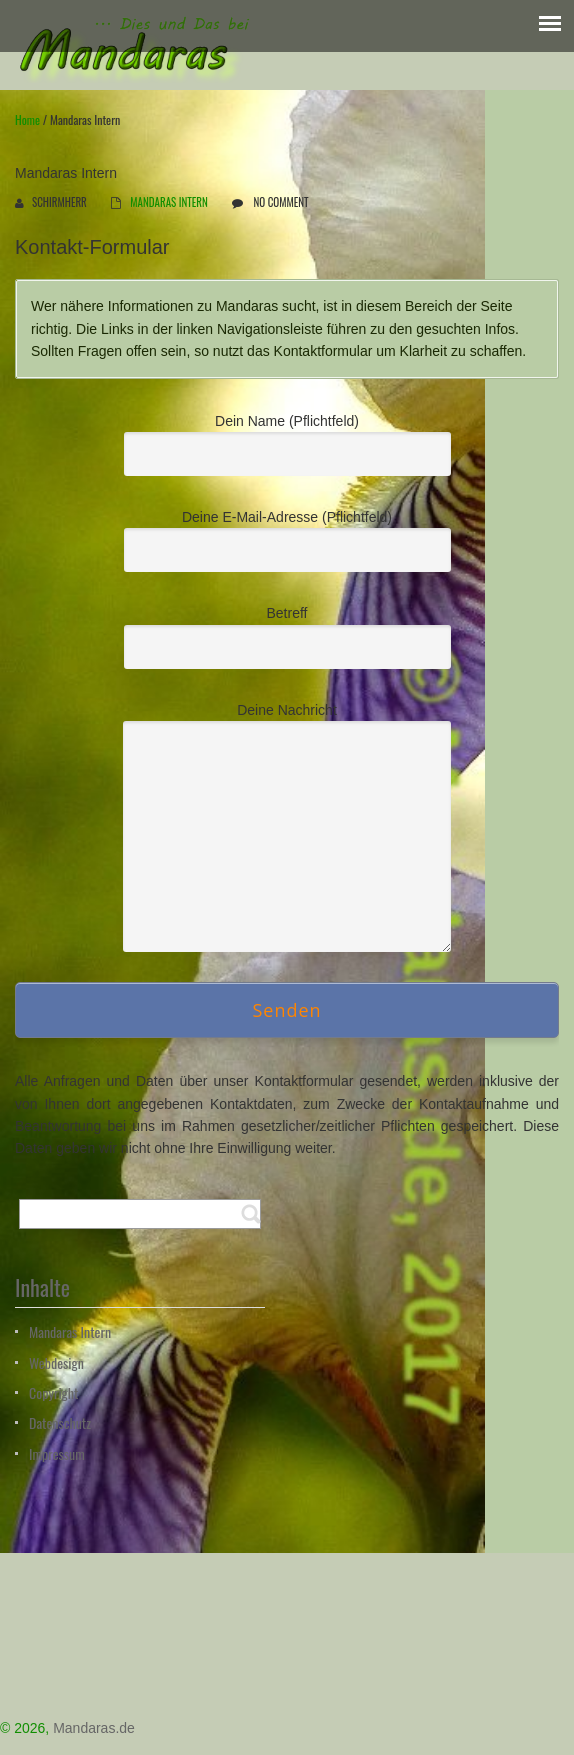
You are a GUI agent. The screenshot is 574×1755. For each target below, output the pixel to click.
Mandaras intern (169, 202)
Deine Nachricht (287, 777)
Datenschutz (60, 1422)
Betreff (287, 634)
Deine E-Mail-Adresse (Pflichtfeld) (287, 538)
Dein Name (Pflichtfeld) (287, 442)
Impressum (57, 1453)
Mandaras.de (94, 1728)
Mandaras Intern (70, 1331)
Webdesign (56, 1362)
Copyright (53, 1392)
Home (27, 119)
